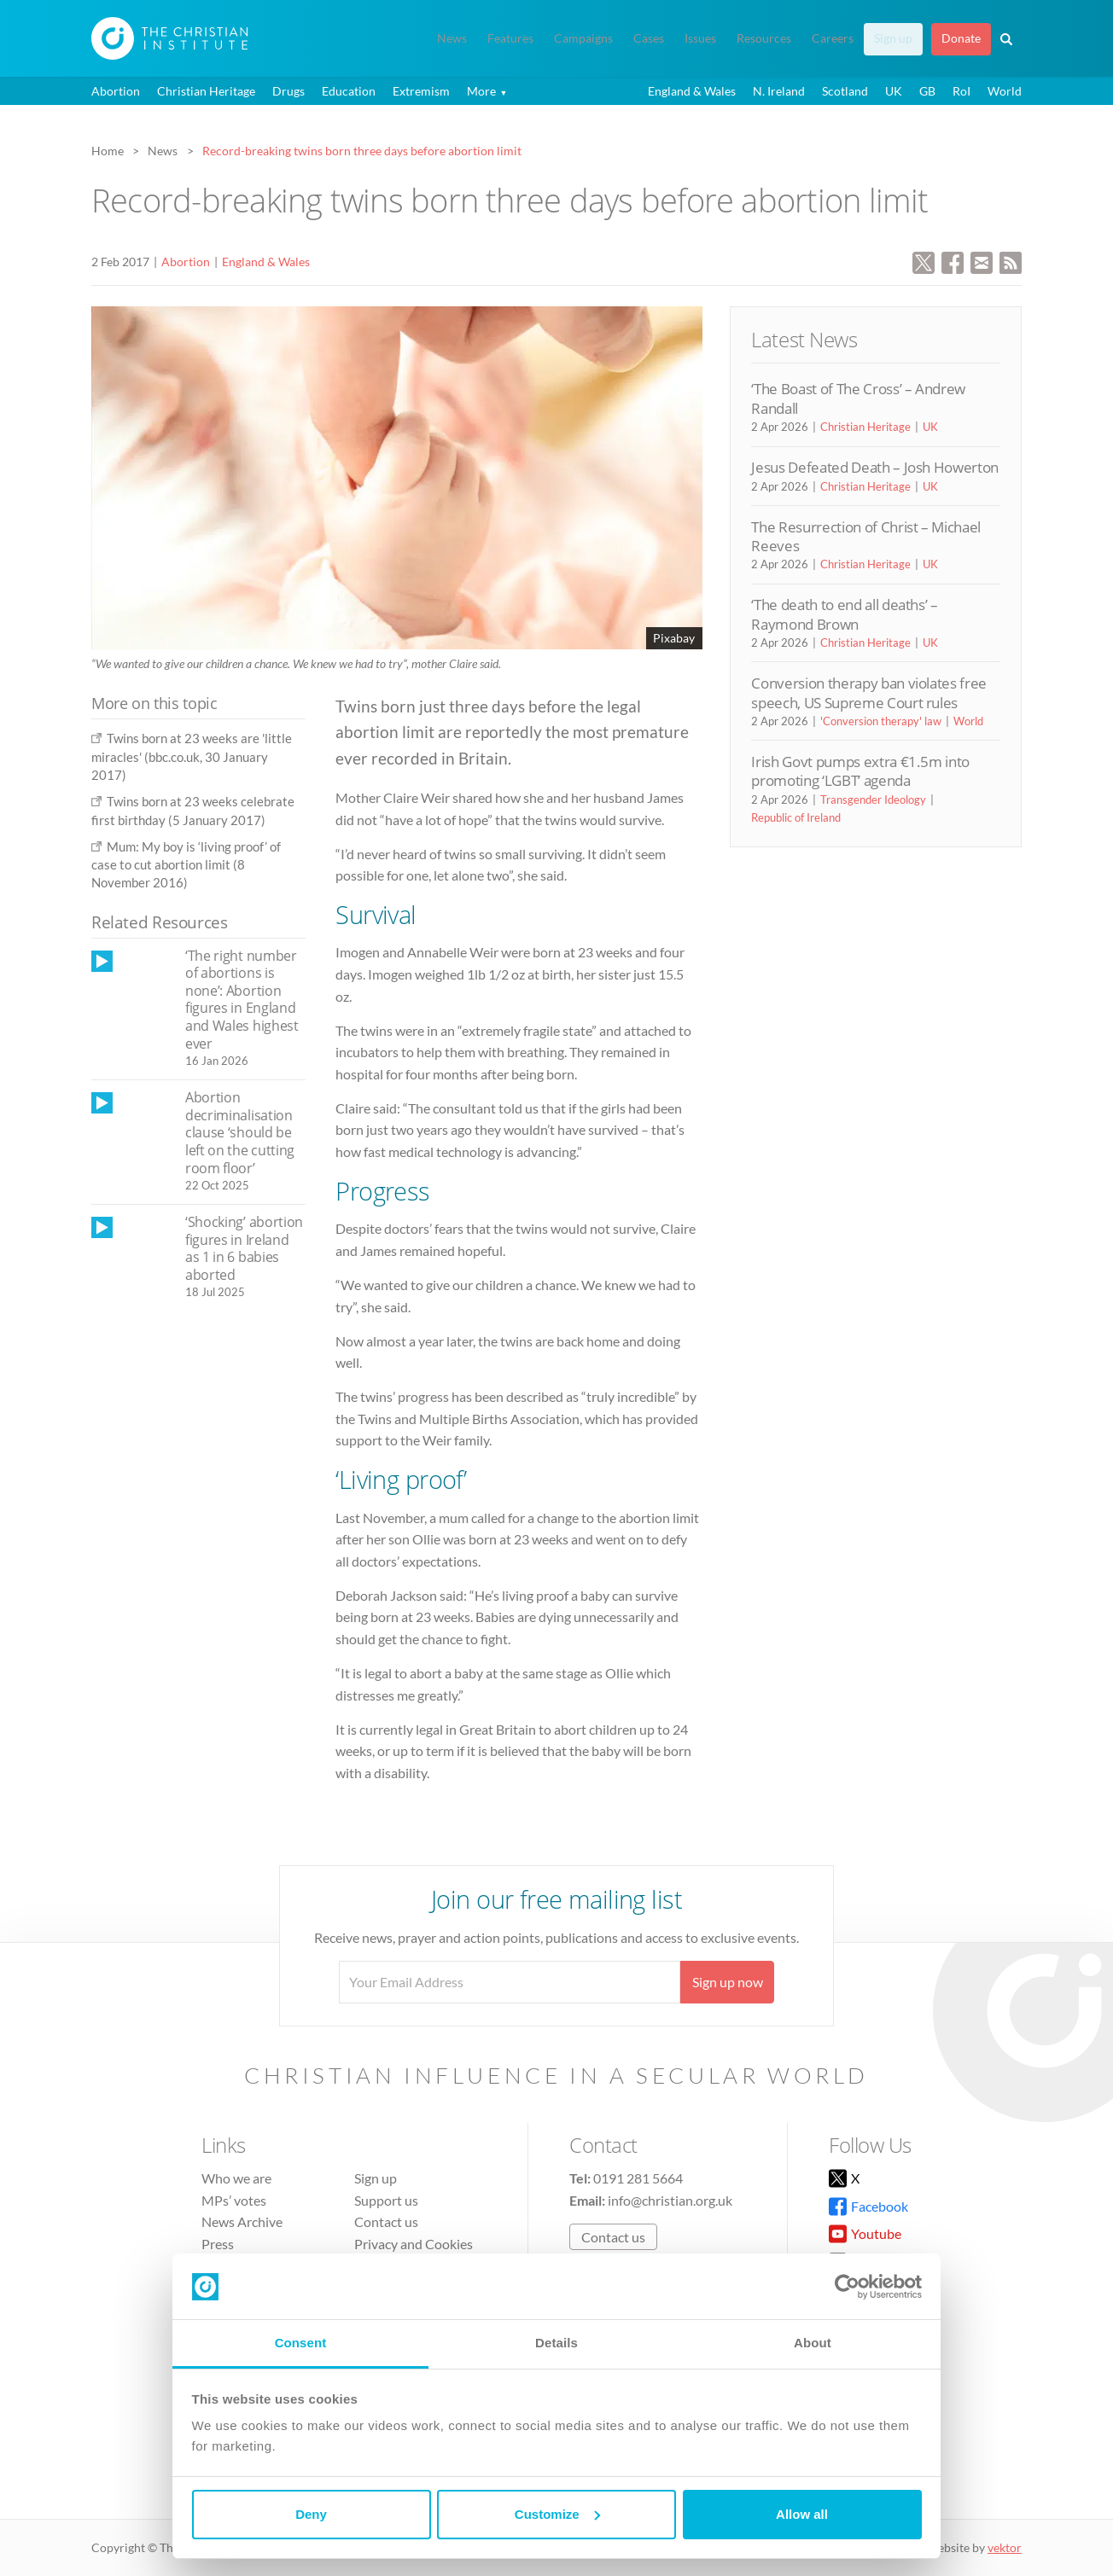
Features (510, 38)
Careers (833, 38)
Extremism (421, 91)
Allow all (802, 2514)
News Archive (242, 2221)
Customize (557, 2514)
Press (217, 2244)
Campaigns (583, 38)
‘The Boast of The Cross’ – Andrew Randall (858, 398)
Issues (700, 38)
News (452, 38)
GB (927, 91)
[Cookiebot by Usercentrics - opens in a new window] (847, 2287)
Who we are (236, 2178)
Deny (311, 2514)
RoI (961, 91)
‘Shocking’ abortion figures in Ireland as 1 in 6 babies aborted (244, 1248)
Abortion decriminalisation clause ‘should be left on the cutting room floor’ (239, 1132)
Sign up (893, 38)
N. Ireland (779, 91)
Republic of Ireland (796, 817)
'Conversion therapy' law (880, 721)
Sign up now (727, 1982)
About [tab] (812, 2342)
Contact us (386, 2221)
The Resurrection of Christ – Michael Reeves (866, 536)
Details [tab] (556, 2342)
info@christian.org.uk (670, 2200)
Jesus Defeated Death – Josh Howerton (875, 467)
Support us (386, 2200)
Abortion (115, 91)
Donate (961, 38)
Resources (764, 38)
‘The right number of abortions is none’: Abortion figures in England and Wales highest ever (242, 999)
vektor (1005, 2547)
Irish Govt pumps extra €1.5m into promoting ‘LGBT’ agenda (860, 771)
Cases (648, 38)
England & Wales (692, 91)
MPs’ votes (233, 2200)
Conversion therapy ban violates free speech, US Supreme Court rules (869, 692)
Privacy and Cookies (413, 2244)
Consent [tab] (301, 2342)
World (1005, 91)
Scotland (845, 91)
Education (349, 91)
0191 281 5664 (638, 2178)
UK (893, 91)
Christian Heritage (206, 91)
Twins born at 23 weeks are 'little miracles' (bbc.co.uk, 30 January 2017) (191, 756)
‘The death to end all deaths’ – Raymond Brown (844, 614)
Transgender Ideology (873, 799)
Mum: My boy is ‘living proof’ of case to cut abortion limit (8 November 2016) (186, 865)
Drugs (288, 91)
